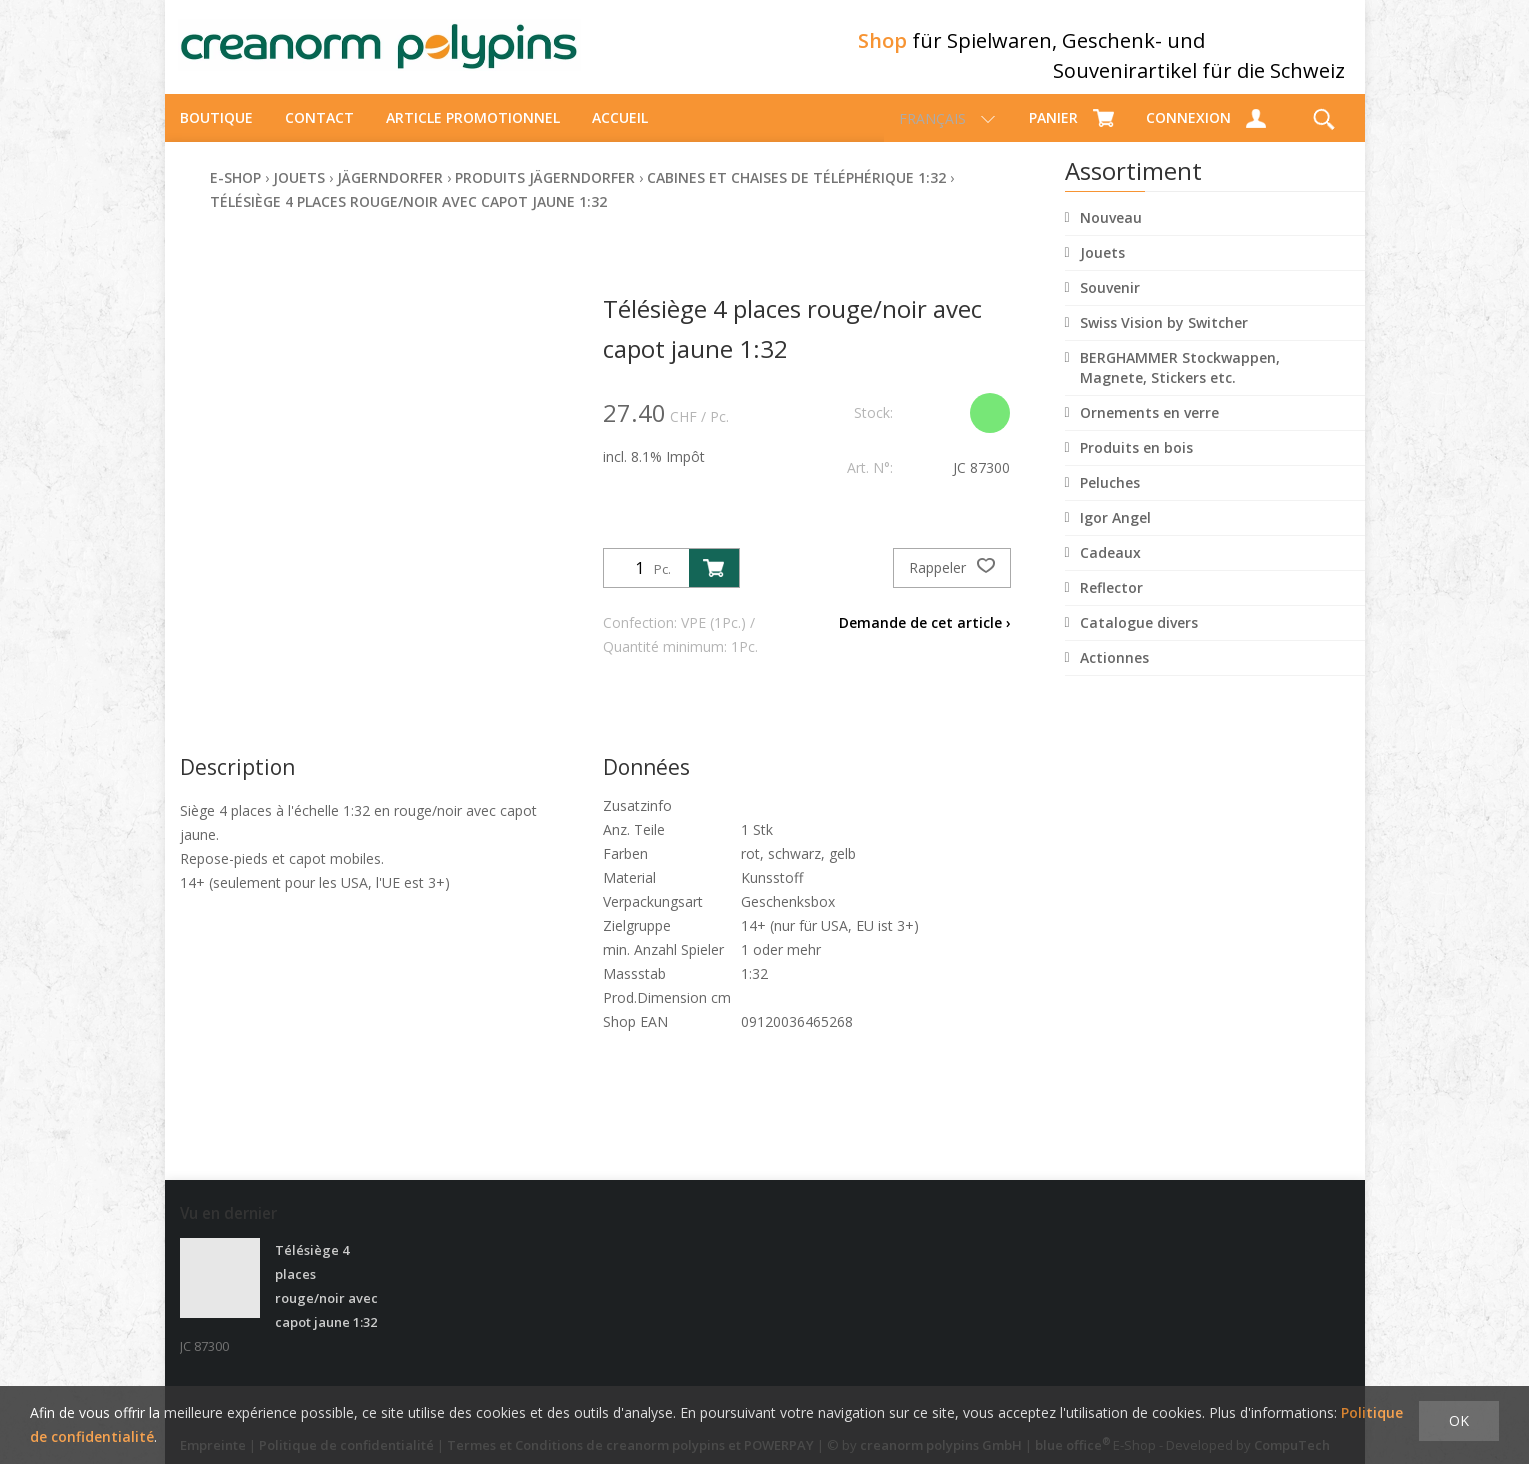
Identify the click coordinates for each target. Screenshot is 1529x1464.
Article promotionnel (473, 135)
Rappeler (952, 586)
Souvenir (1110, 305)
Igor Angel (1115, 535)
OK (1459, 1420)
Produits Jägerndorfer (545, 195)
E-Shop (235, 195)
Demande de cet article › (925, 640)
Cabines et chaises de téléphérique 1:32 (796, 195)
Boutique (216, 135)
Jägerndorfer (390, 195)
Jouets (1102, 270)
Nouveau (1111, 235)
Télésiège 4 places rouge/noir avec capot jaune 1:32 (408, 219)
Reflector (1111, 605)
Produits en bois (1136, 465)
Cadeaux (1110, 570)
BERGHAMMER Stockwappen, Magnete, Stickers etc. (1180, 385)
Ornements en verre (1149, 430)
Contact (319, 135)
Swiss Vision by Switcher (1164, 340)
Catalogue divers (1139, 640)
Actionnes (1114, 675)
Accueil (620, 135)
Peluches (1110, 500)
